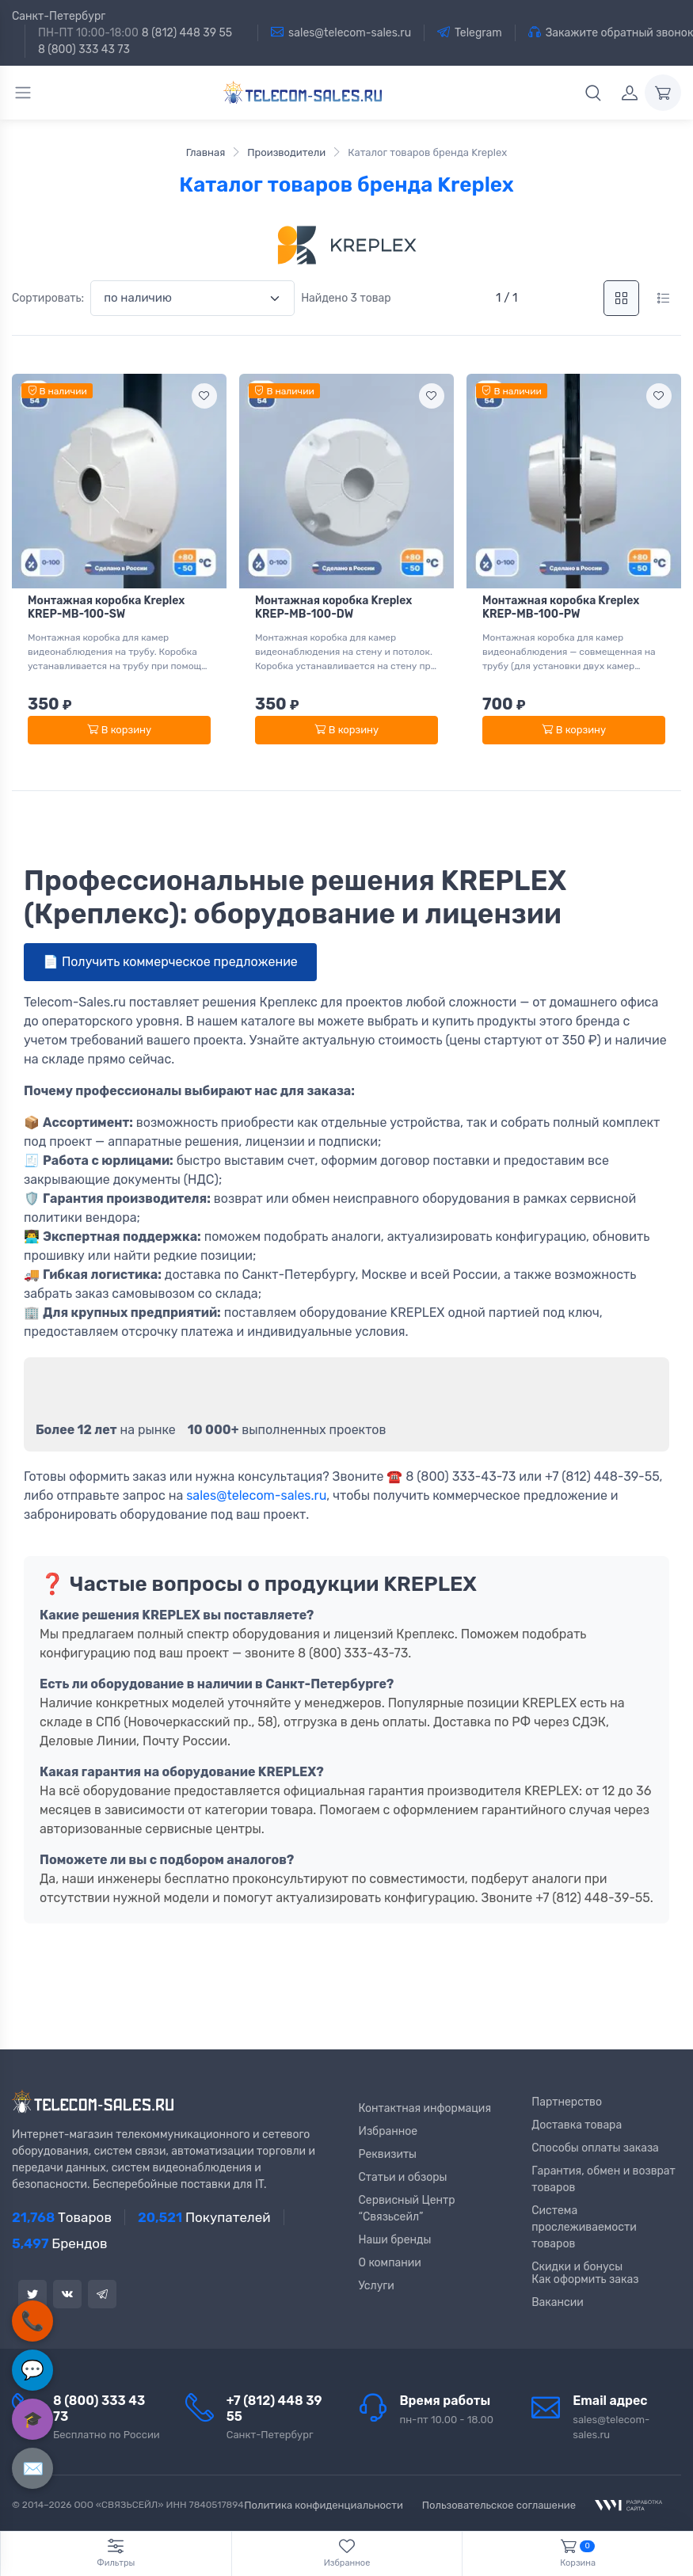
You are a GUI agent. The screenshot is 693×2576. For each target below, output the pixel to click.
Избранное (388, 2131)
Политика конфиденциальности (323, 2505)
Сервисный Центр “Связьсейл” (407, 2209)
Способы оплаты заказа (595, 2148)
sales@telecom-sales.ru (341, 32)
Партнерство (566, 2102)
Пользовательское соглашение (499, 2505)
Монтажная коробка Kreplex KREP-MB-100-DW (333, 607)
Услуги (376, 2286)
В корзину (119, 730)
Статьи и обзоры (403, 2177)
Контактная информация (425, 2108)
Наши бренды (395, 2240)
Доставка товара (576, 2125)
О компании (390, 2263)
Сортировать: (48, 298)
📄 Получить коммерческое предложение (170, 961)
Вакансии (557, 2302)
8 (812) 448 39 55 (187, 33)
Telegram (469, 32)
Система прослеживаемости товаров (583, 2227)
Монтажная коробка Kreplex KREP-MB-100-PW (560, 607)
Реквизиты (388, 2154)
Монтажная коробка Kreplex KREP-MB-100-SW (106, 607)
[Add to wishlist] (204, 396)
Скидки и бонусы (577, 2267)
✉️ (33, 2468)
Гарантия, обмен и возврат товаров (603, 2179)
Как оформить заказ (584, 2279)
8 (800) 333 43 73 (84, 49)
